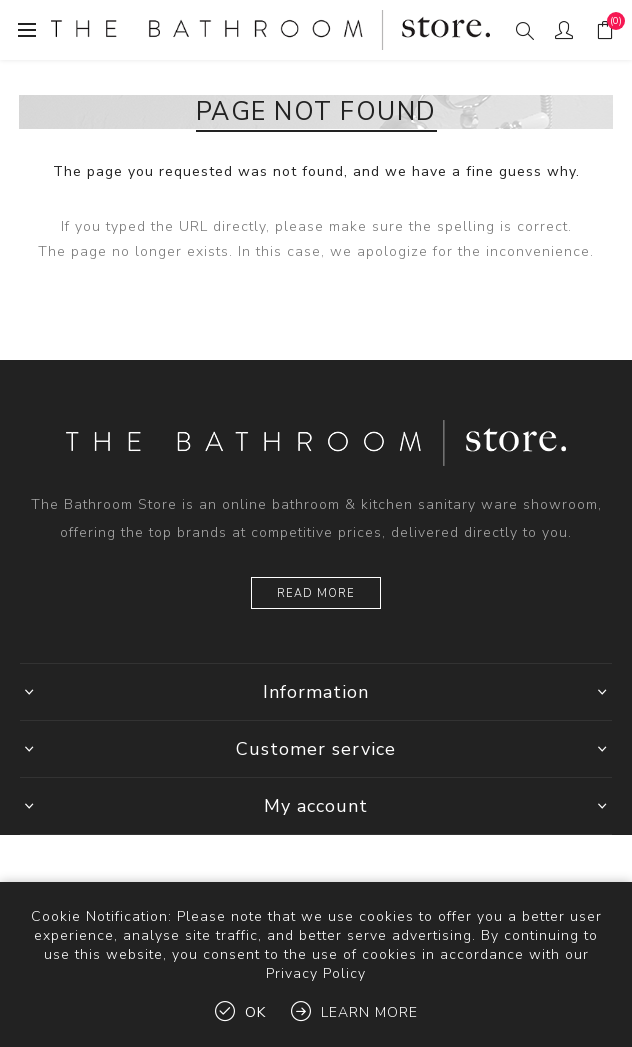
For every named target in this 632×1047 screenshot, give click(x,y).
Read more (316, 593)
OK (255, 1012)
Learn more (369, 1012)
